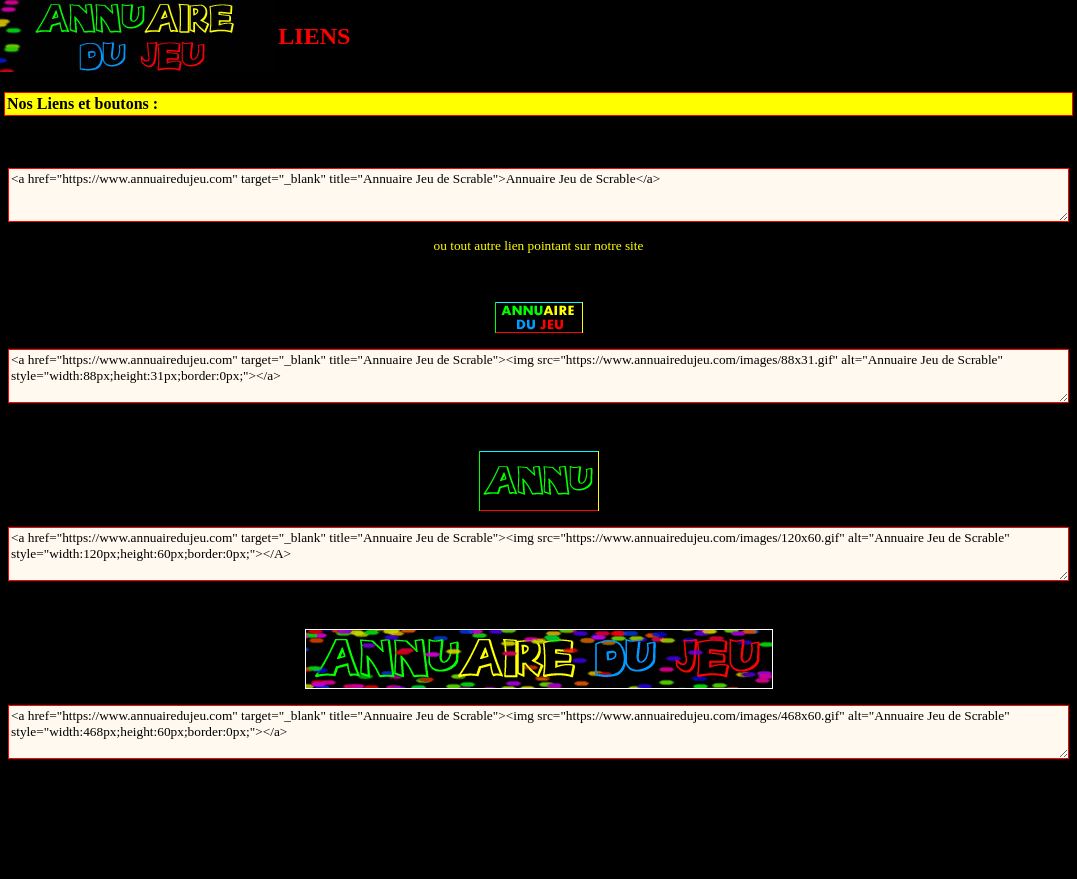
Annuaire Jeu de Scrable (539, 143)
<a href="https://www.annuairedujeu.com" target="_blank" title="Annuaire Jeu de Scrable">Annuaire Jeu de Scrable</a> (538, 195)
